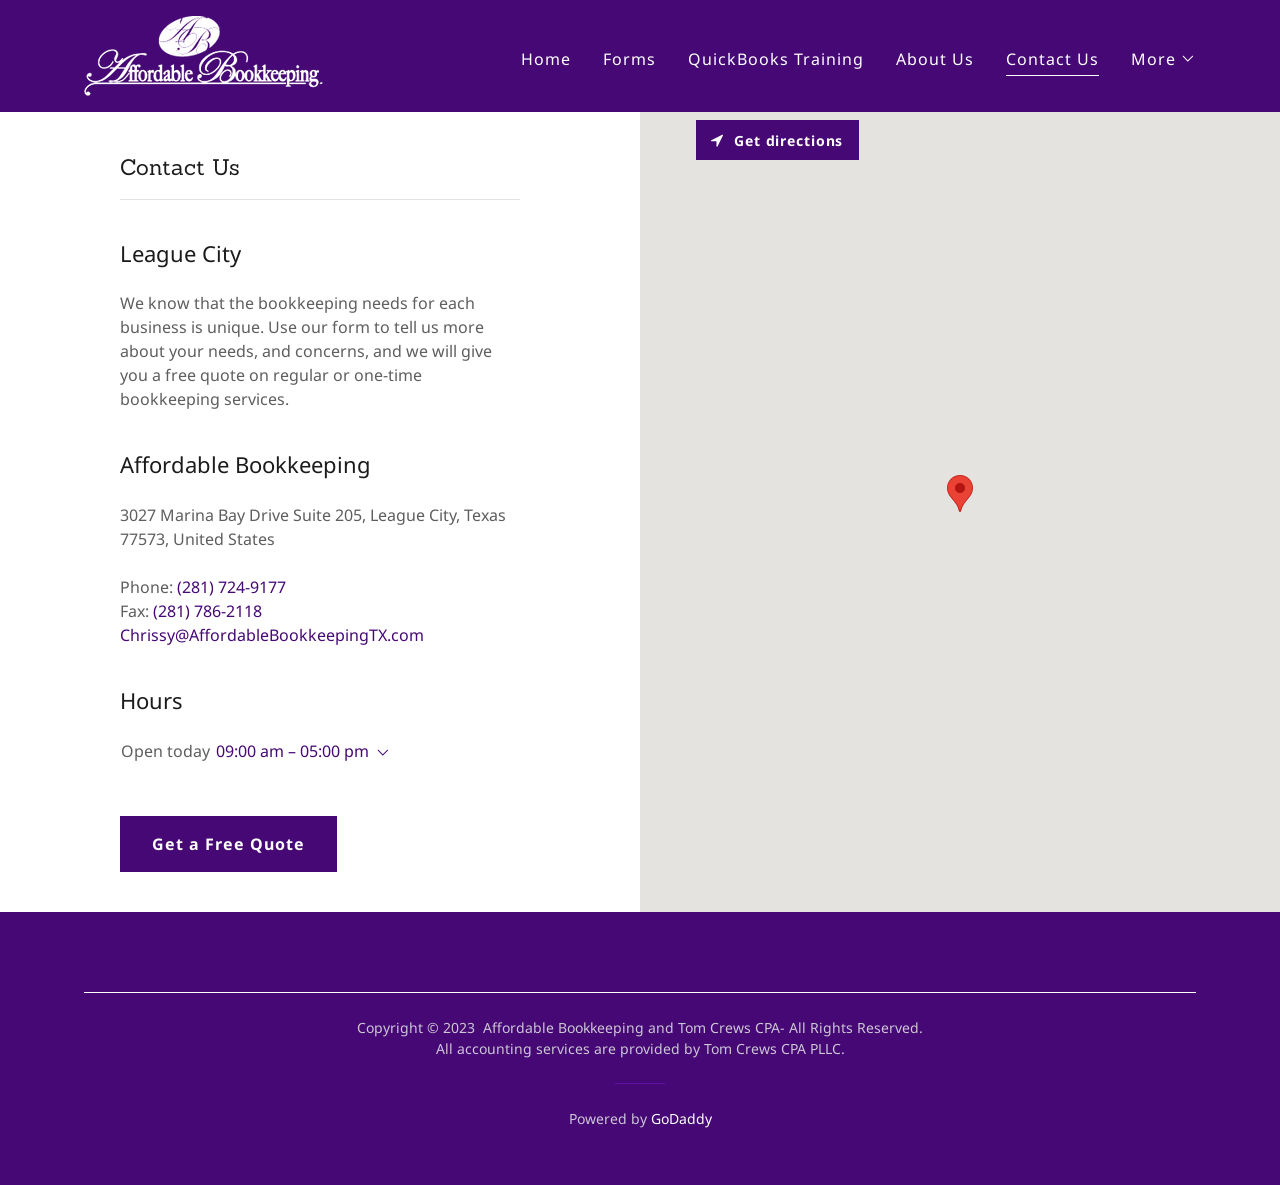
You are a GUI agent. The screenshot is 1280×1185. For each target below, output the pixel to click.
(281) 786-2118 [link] (207, 611)
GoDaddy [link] (681, 1118)
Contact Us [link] (1052, 59)
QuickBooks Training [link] (776, 59)
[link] (203, 54)
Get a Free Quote (228, 844)
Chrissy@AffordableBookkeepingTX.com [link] (272, 635)
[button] (1163, 59)
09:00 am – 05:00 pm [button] (292, 751)
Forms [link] (629, 59)
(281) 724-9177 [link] (231, 587)
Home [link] (546, 59)
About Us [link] (935, 59)
